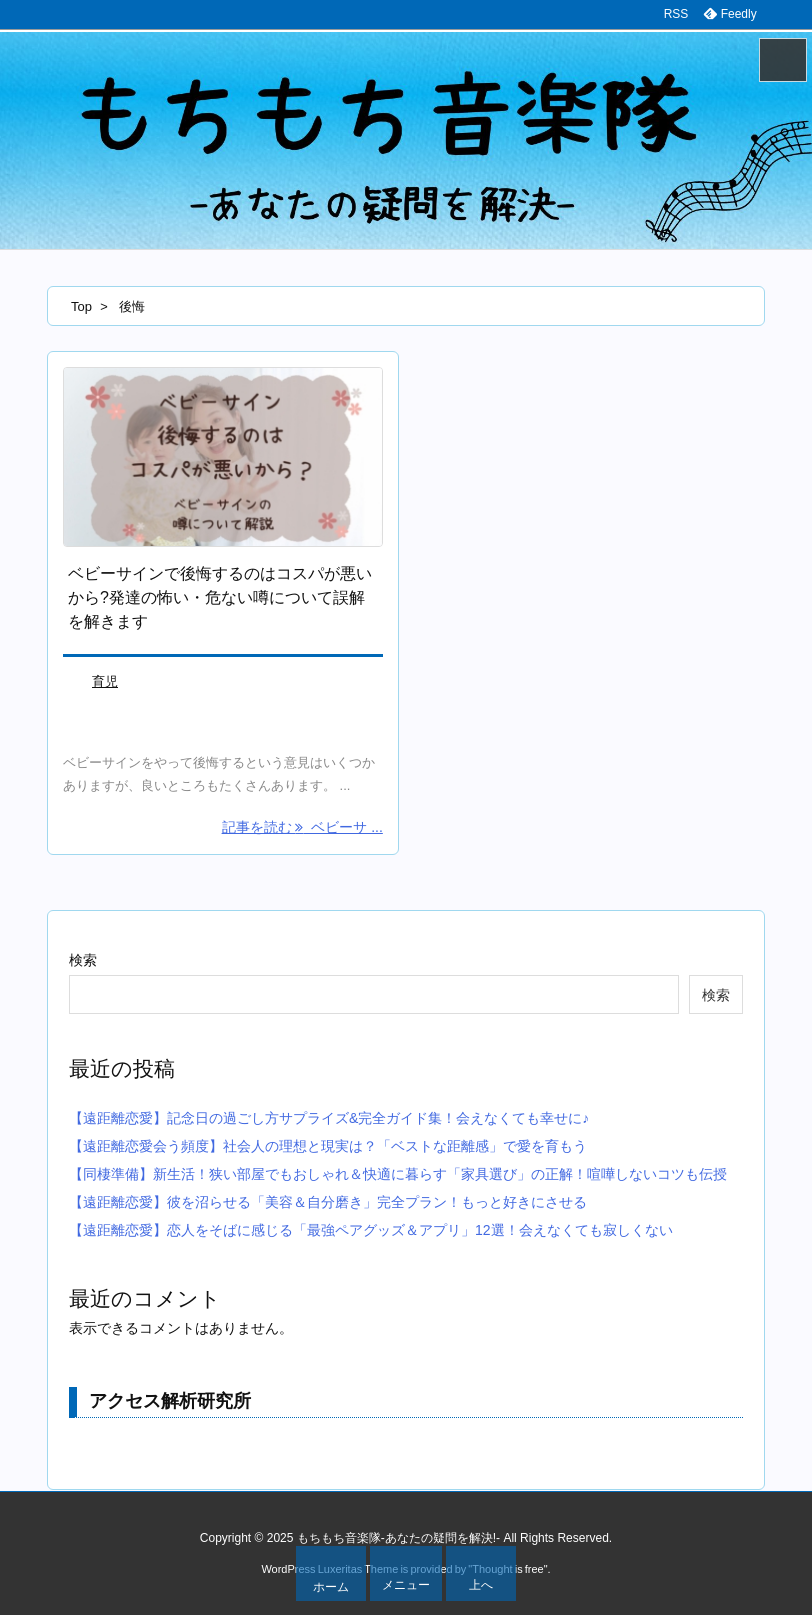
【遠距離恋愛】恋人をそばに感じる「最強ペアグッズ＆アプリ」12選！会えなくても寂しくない (371, 1230)
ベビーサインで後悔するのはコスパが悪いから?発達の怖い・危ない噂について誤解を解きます (220, 597)
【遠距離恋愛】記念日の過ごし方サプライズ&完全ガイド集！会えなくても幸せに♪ (329, 1118)
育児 (105, 681)
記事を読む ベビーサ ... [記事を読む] (302, 827)
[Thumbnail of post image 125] (223, 457)
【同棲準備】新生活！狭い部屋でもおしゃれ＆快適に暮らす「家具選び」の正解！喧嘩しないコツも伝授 (398, 1174)
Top (81, 306)
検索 (83, 960)
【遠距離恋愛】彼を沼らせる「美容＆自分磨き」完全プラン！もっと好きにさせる (328, 1202)
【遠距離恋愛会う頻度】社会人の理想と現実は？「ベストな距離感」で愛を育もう (328, 1146)
